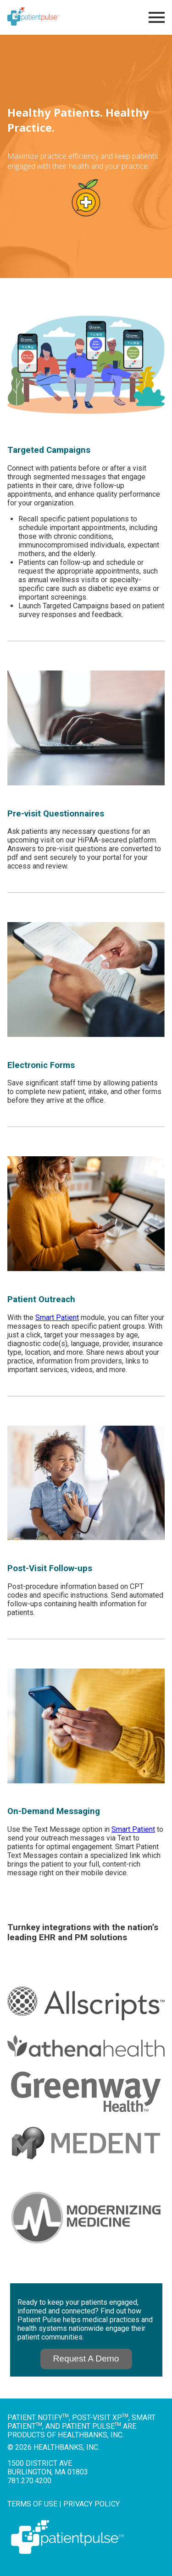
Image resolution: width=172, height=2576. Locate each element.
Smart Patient (57, 1317)
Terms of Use (32, 2504)
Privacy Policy (91, 2504)
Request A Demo (86, 2358)
